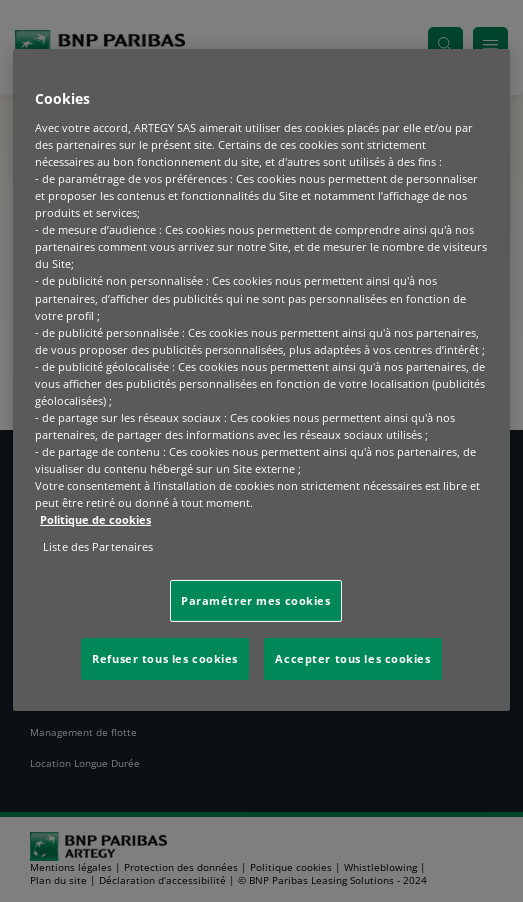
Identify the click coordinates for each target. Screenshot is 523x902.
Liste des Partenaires (98, 546)
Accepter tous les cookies (352, 658)
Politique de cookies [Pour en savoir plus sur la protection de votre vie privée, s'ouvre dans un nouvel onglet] (95, 519)
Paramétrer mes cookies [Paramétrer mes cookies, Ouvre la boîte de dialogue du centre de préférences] (256, 600)
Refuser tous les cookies (165, 658)
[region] (261, 380)
